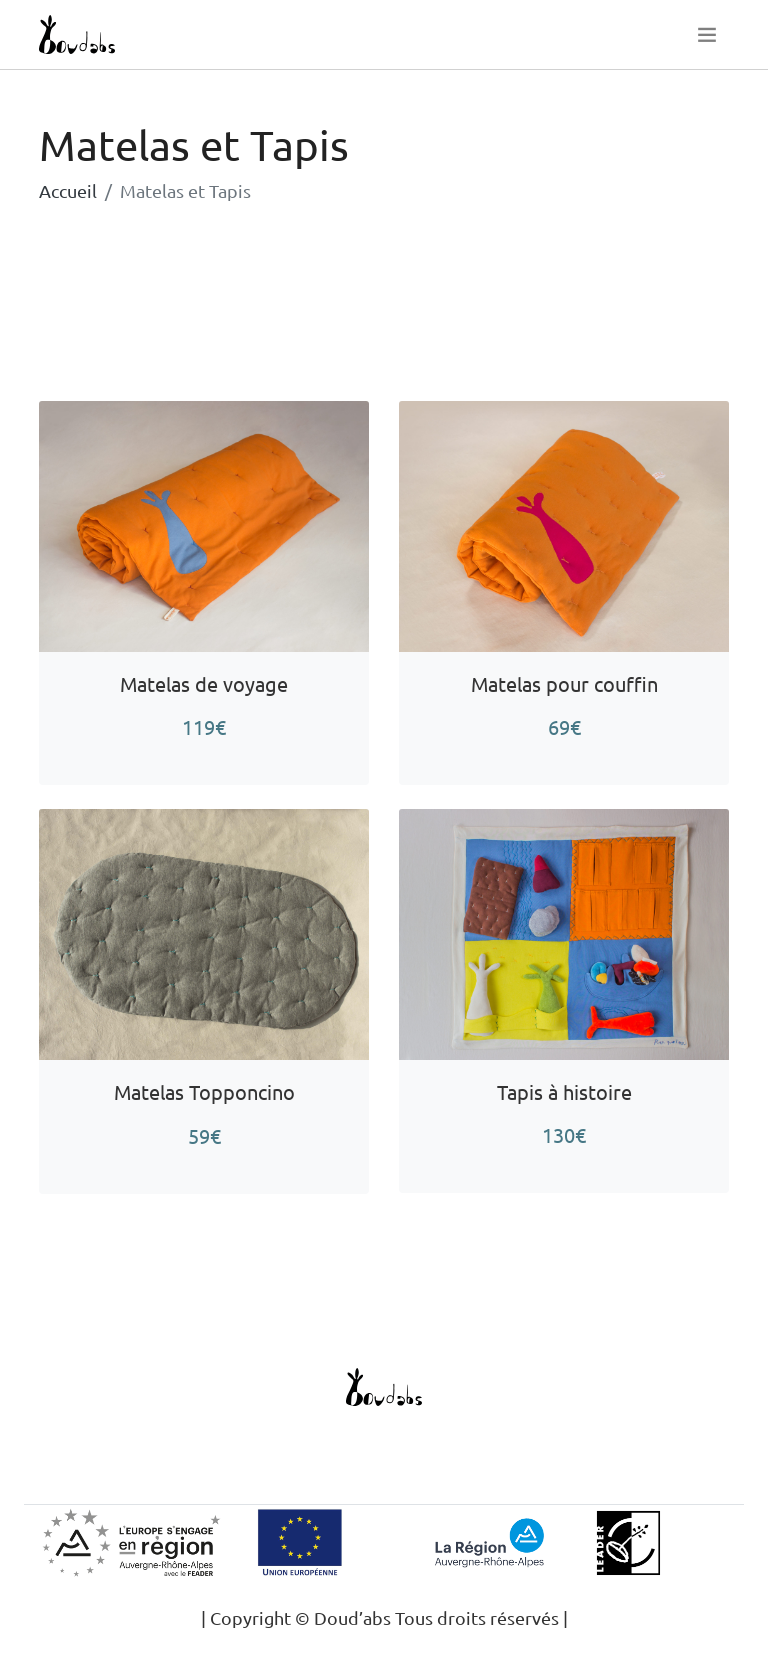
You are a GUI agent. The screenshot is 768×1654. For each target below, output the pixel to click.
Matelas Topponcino (204, 1091)
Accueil (68, 190)
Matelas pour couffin (564, 683)
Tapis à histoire (564, 1091)
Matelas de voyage (204, 683)
